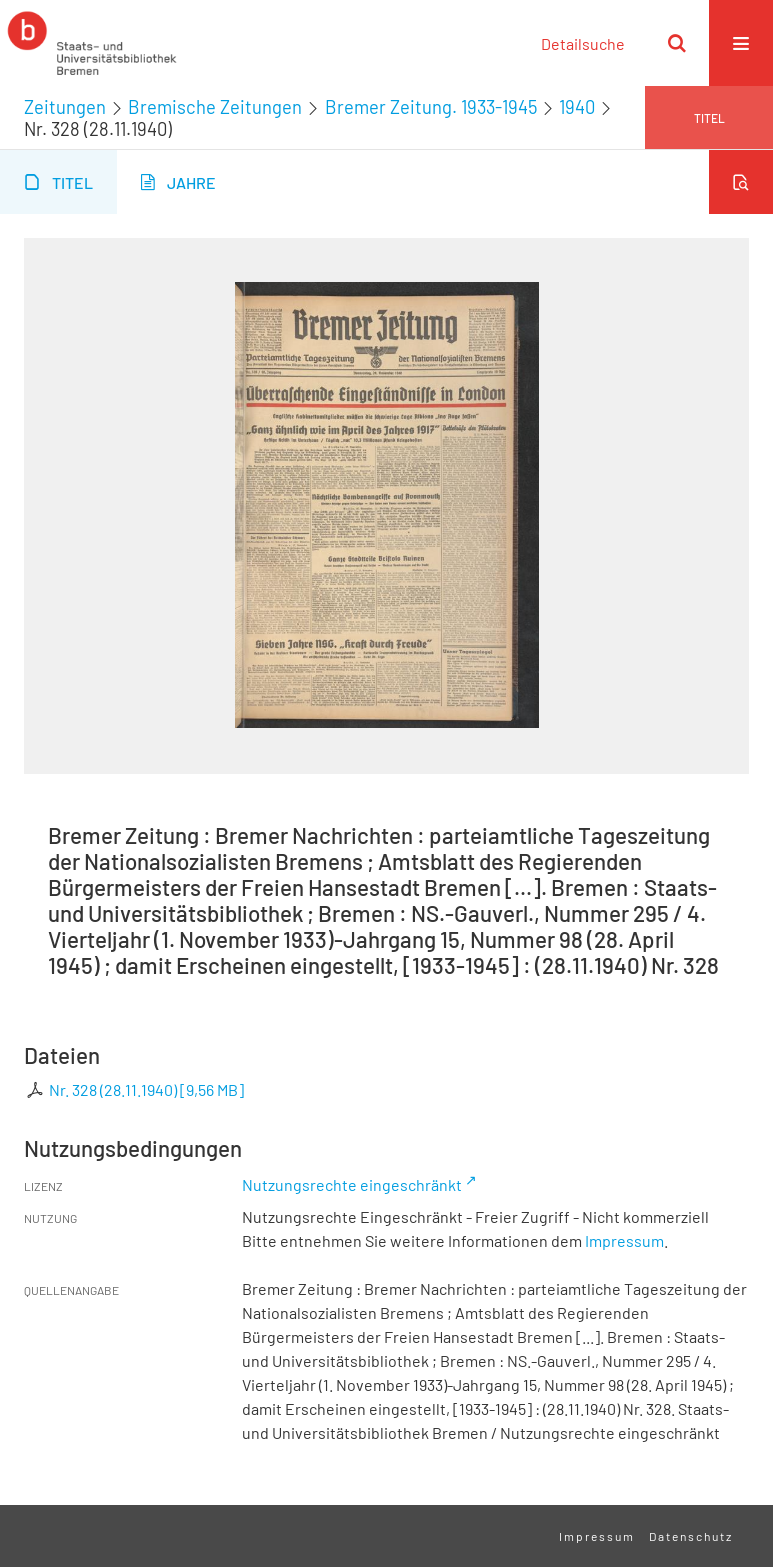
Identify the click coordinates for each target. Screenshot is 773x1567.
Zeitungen (65, 107)
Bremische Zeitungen (215, 107)
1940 (577, 107)
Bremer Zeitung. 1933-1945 (431, 107)
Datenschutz (691, 1536)
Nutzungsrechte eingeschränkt (352, 1184)
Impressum (624, 1240)
